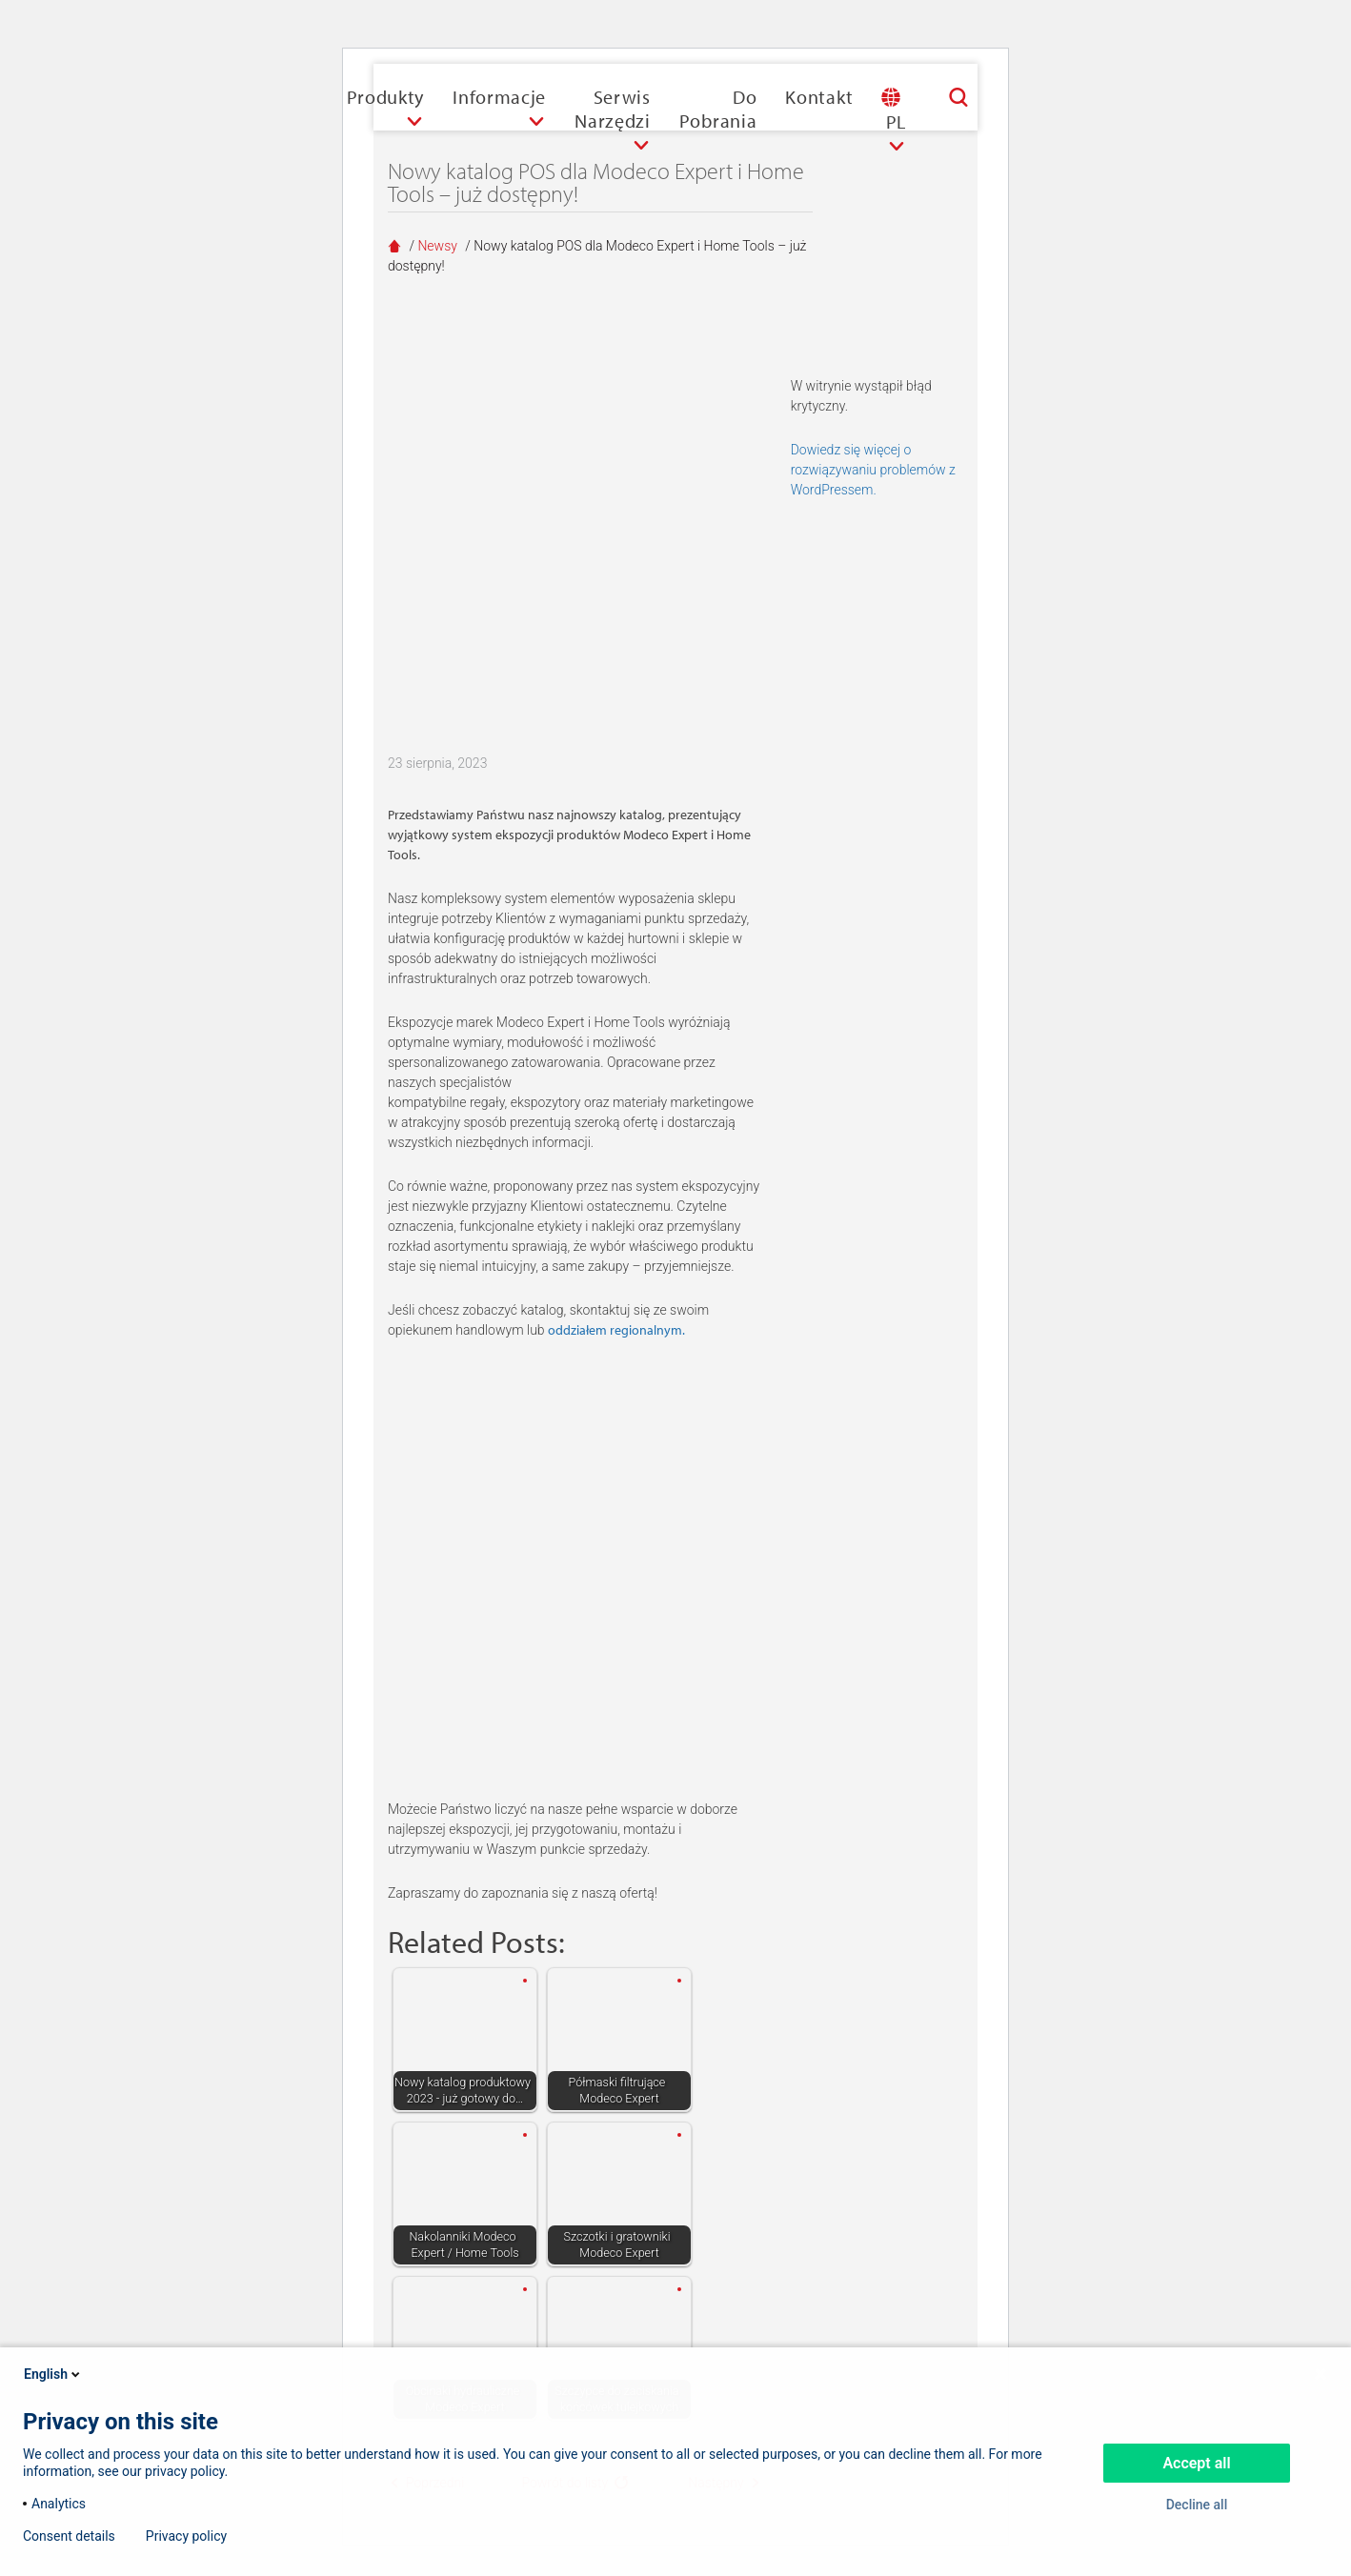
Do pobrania (718, 108)
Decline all (1197, 2504)
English (53, 2374)
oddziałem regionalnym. (616, 1329)
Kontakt (819, 97)
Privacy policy (186, 2536)
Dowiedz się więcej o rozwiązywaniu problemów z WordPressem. (873, 469)
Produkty (386, 97)
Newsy (437, 245)
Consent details (69, 2536)
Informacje (499, 97)
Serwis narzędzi (613, 108)
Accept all (1196, 2463)
